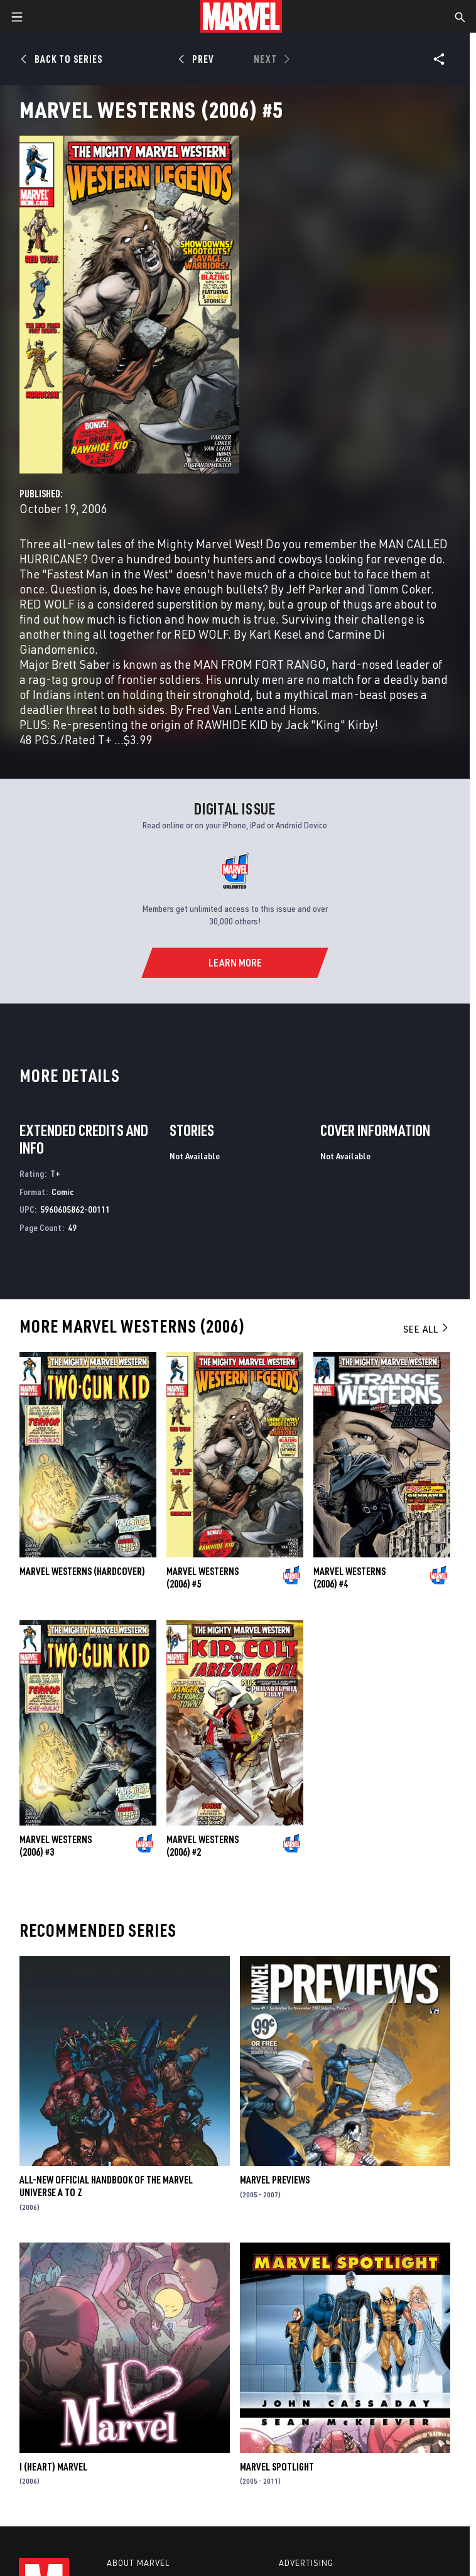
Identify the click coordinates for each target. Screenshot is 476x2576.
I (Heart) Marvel (53, 2466)
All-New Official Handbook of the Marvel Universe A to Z (106, 2186)
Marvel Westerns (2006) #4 (349, 1577)
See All (426, 1329)
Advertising (306, 2563)
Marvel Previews (275, 2179)
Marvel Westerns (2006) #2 (202, 1845)
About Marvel (138, 2563)
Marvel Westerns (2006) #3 (55, 1845)
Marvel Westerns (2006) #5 (202, 1577)
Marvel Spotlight (277, 2466)
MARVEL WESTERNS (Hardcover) (82, 1571)
